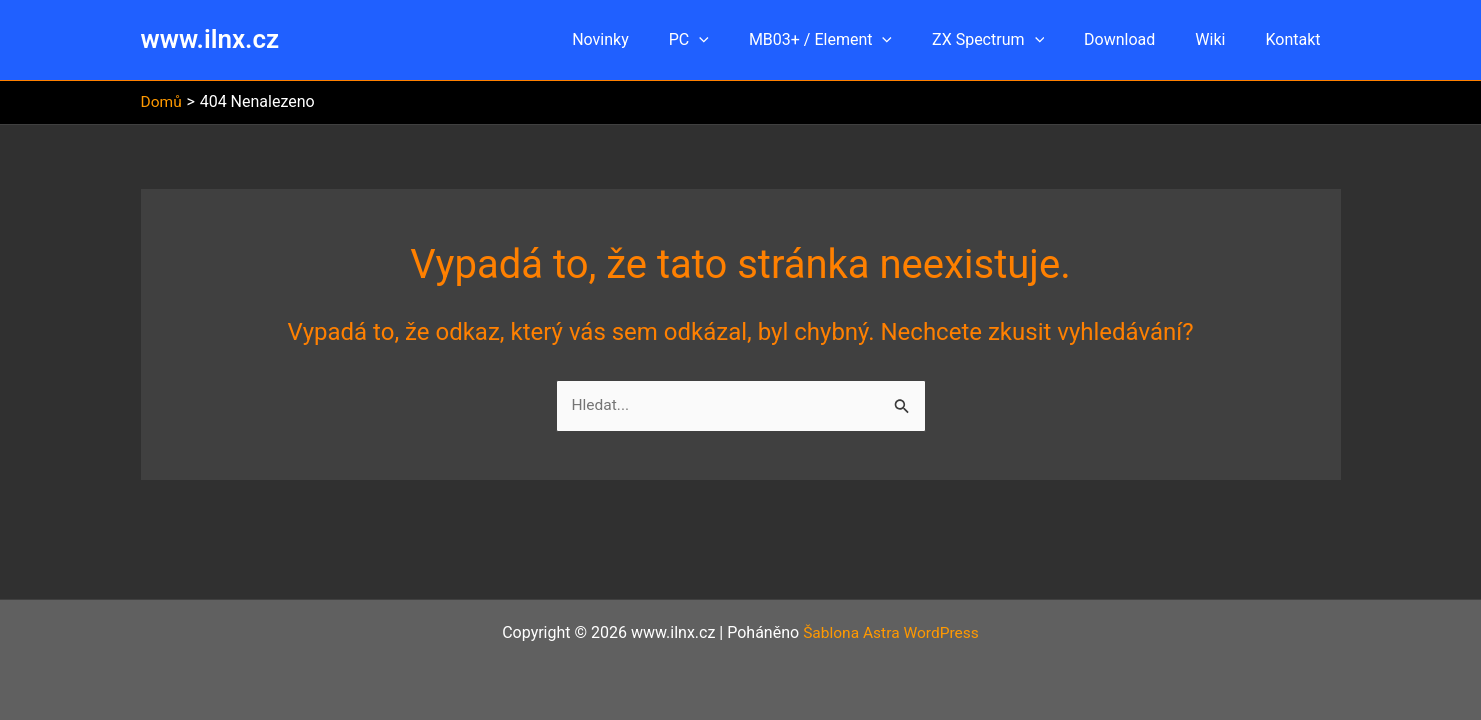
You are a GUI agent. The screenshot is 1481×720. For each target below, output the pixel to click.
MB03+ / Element (856, 40)
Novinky (652, 39)
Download (1139, 39)
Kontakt (1296, 39)
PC (733, 40)
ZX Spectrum (1016, 40)
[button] (743, 40)
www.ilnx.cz (210, 39)
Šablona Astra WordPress (890, 632)
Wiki (1222, 39)
